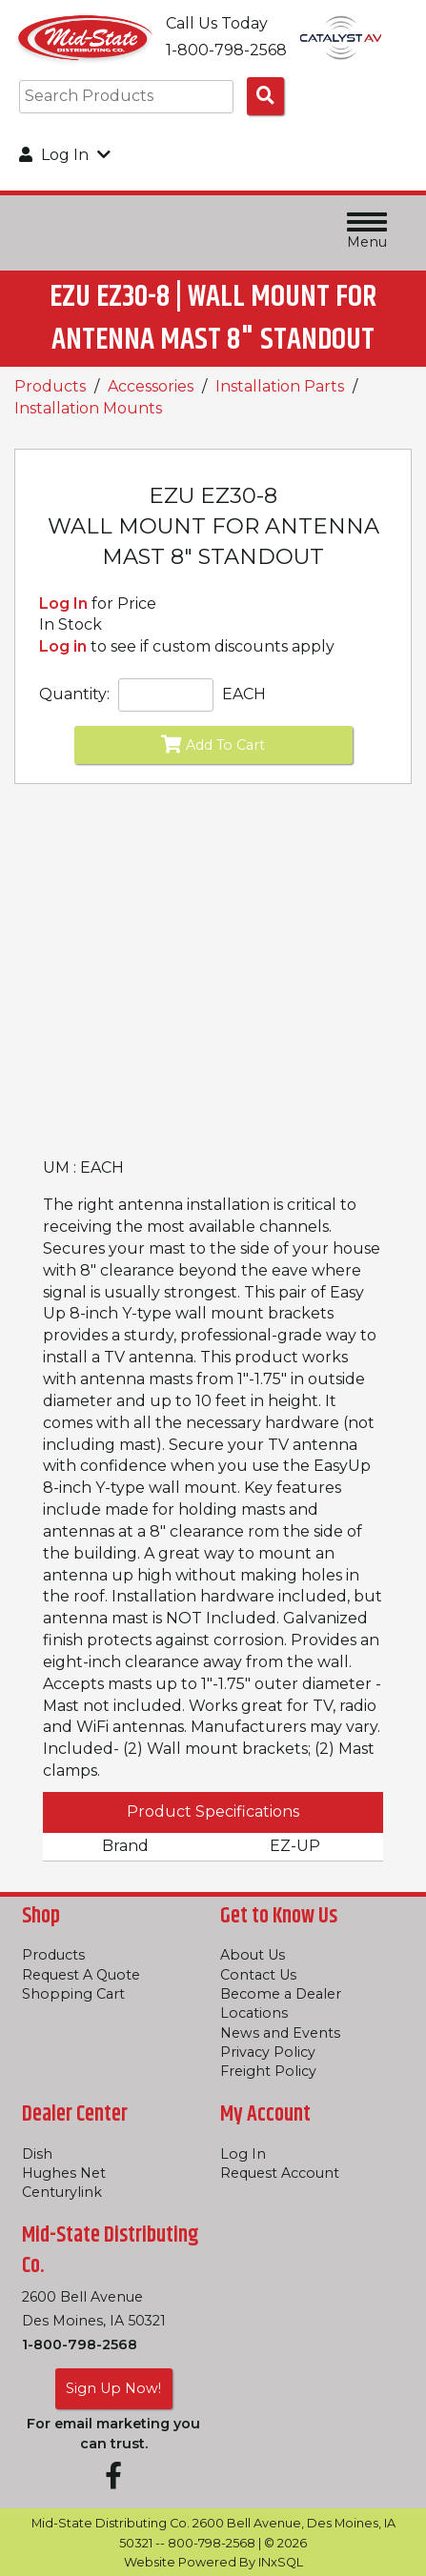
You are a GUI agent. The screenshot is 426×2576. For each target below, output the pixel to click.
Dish (37, 2154)
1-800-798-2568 (79, 2344)
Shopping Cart (73, 1993)
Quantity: (74, 694)
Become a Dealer (280, 1993)
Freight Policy (268, 2071)
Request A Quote (81, 1974)
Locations (254, 2013)
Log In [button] (64, 155)
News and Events (280, 2033)
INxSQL (280, 2562)
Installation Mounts (88, 408)
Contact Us (258, 1974)
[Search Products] (265, 96)
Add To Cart (213, 744)
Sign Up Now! (113, 2388)
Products (50, 386)
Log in (63, 646)
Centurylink (62, 2192)
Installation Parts (279, 386)
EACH (244, 694)
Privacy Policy (267, 2052)
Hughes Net (64, 2173)
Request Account (279, 2173)
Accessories (150, 386)
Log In (63, 603)
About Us (252, 1954)
